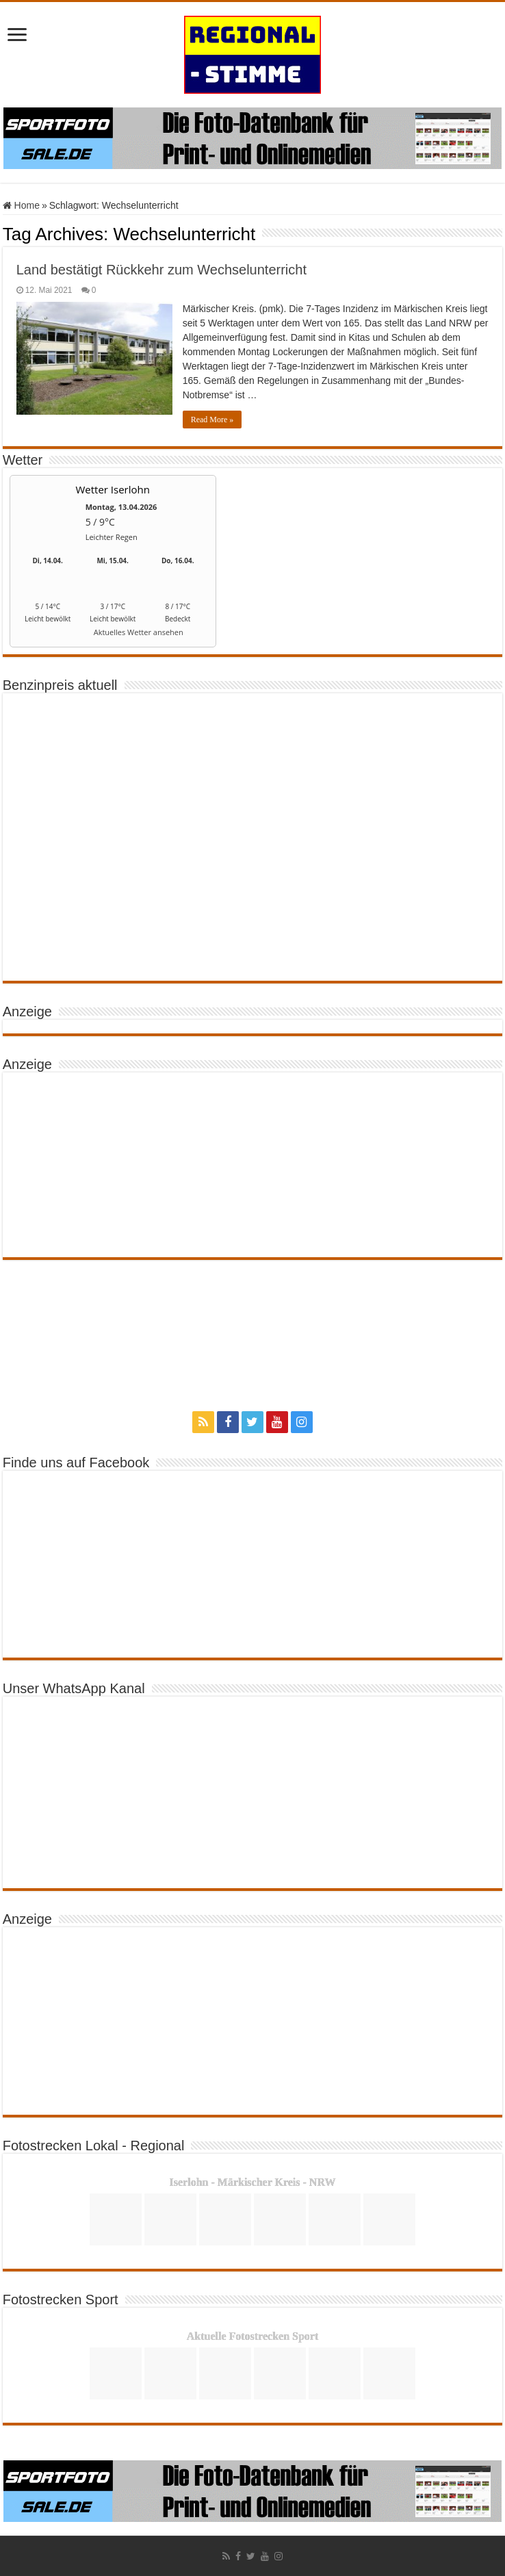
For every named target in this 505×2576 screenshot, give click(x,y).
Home (21, 205)
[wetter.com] (48, 635)
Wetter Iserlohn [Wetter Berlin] (112, 489)
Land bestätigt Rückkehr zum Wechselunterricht (161, 269)
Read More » (212, 419)
